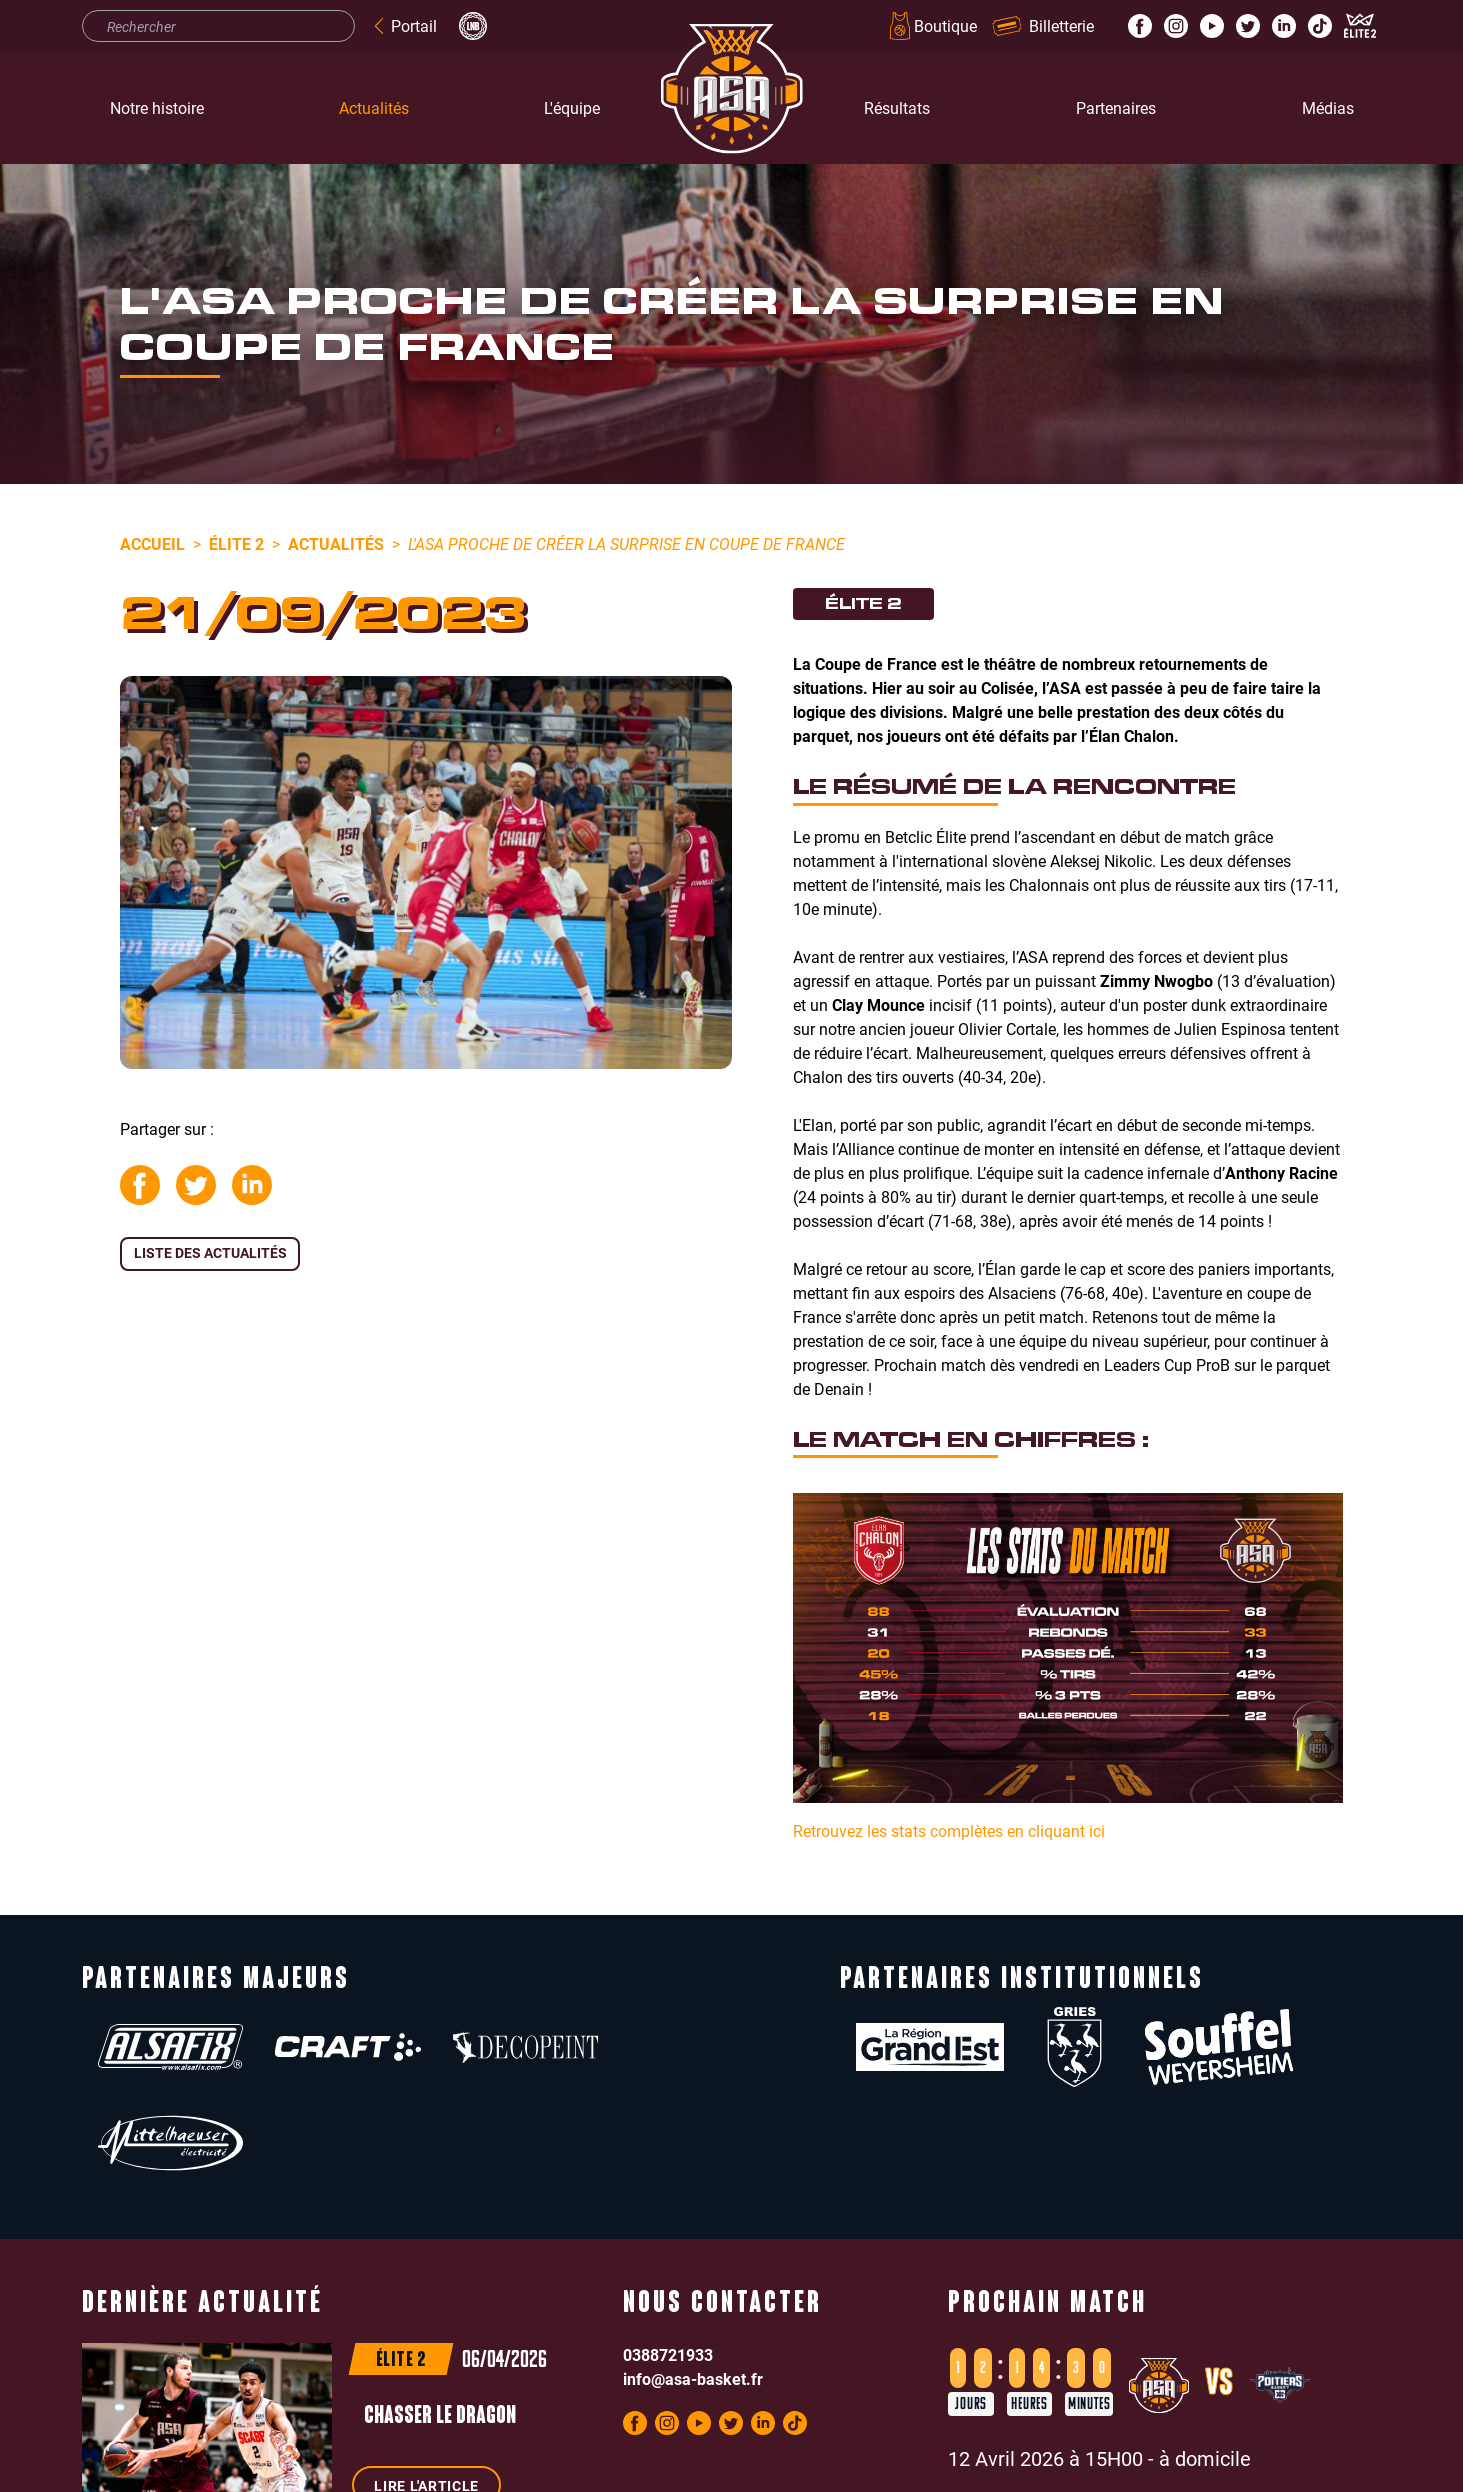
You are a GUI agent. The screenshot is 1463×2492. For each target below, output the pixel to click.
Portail (404, 25)
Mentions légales (610, 2473)
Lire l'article (426, 2389)
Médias (1328, 107)
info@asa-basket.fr (693, 2282)
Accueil (152, 543)
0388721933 (668, 2258)
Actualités (374, 107)
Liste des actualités (210, 1252)
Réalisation (931, 2473)
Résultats (897, 107)
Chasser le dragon (440, 2322)
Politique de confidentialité (763, 2473)
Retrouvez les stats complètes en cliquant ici (949, 1830)
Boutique (931, 26)
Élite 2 (236, 543)
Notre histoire (157, 107)
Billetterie (1043, 25)
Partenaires (1116, 107)
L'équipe (572, 107)
